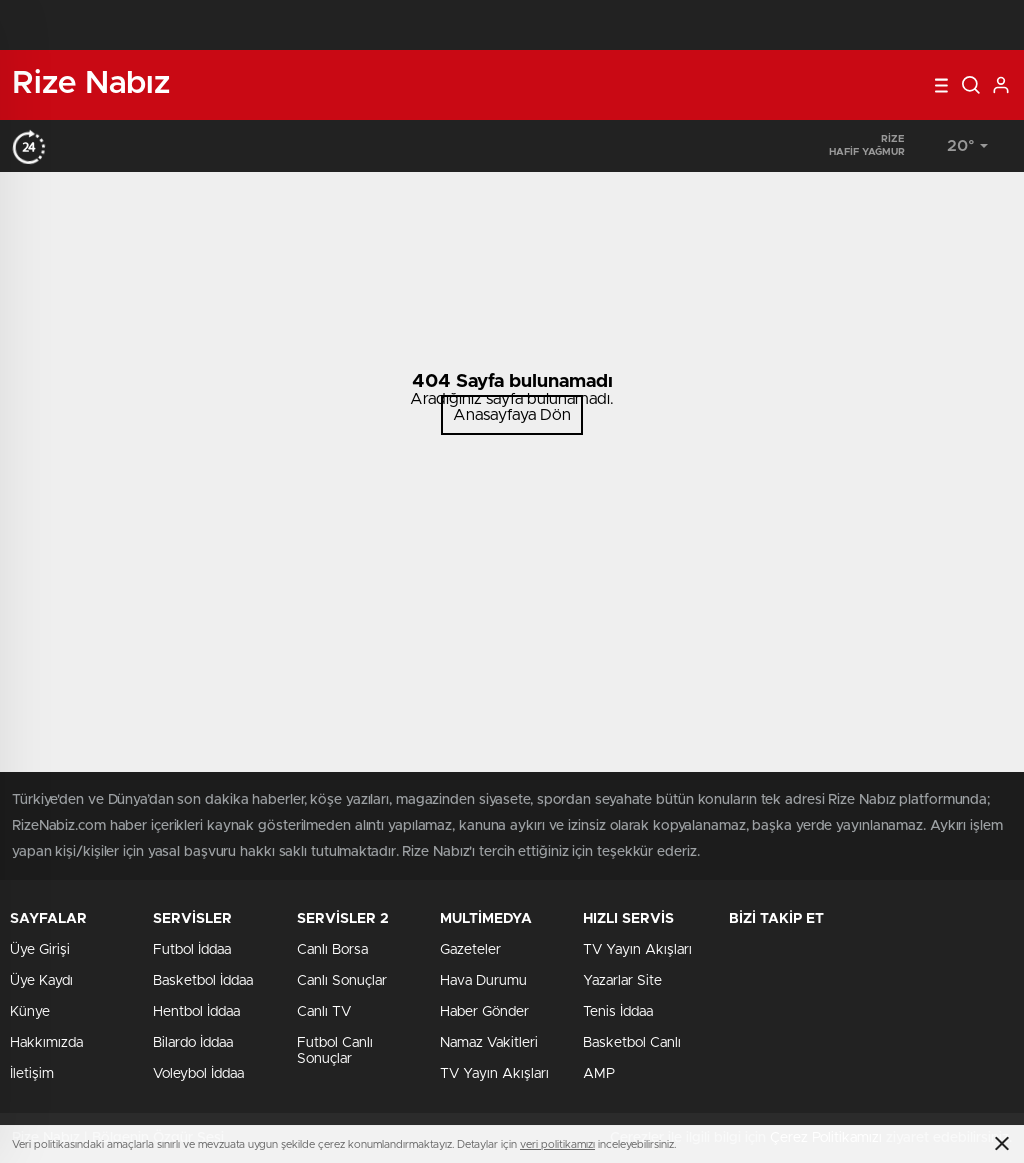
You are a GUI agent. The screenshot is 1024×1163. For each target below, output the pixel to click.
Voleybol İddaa (198, 1074)
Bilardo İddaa (193, 1043)
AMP (599, 1074)
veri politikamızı (557, 1144)
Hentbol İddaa (196, 1012)
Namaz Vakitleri (489, 1043)
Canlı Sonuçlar (342, 981)
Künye (30, 1012)
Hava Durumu (483, 981)
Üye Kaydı (41, 981)
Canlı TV (324, 1012)
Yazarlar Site (622, 981)
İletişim (32, 1074)
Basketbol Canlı (632, 1043)
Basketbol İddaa (203, 981)
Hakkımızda (46, 1043)
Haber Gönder (484, 1012)
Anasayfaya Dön (512, 415)
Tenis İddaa (618, 1012)
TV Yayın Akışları (494, 1074)
